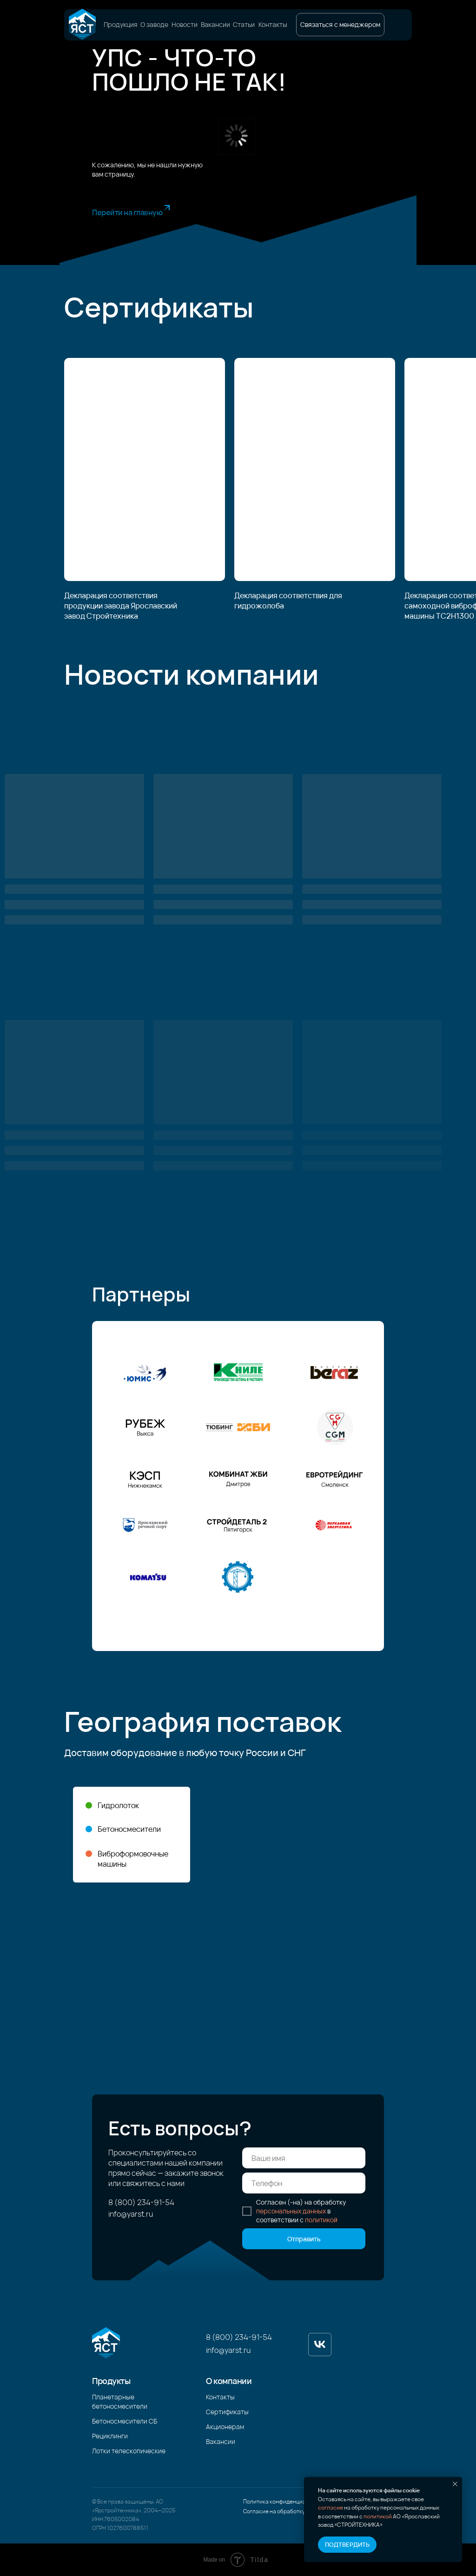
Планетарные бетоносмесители (119, 2401)
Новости (185, 24)
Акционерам (225, 2426)
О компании (228, 2380)
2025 (168, 2510)
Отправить (304, 2238)
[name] (303, 2157)
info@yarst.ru (130, 2214)
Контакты (272, 24)
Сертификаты (227, 2411)
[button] (340, 24)
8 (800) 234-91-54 (141, 2202)
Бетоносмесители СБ (124, 2421)
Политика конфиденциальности (285, 2501)
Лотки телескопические (128, 2450)
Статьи (244, 24)
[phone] (303, 2183)
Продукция (121, 24)
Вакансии (215, 24)
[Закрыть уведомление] (455, 2484)
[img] (82, 24)
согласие (330, 2507)
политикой (378, 2516)
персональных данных (291, 2210)
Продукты (111, 2380)
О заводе (154, 24)
